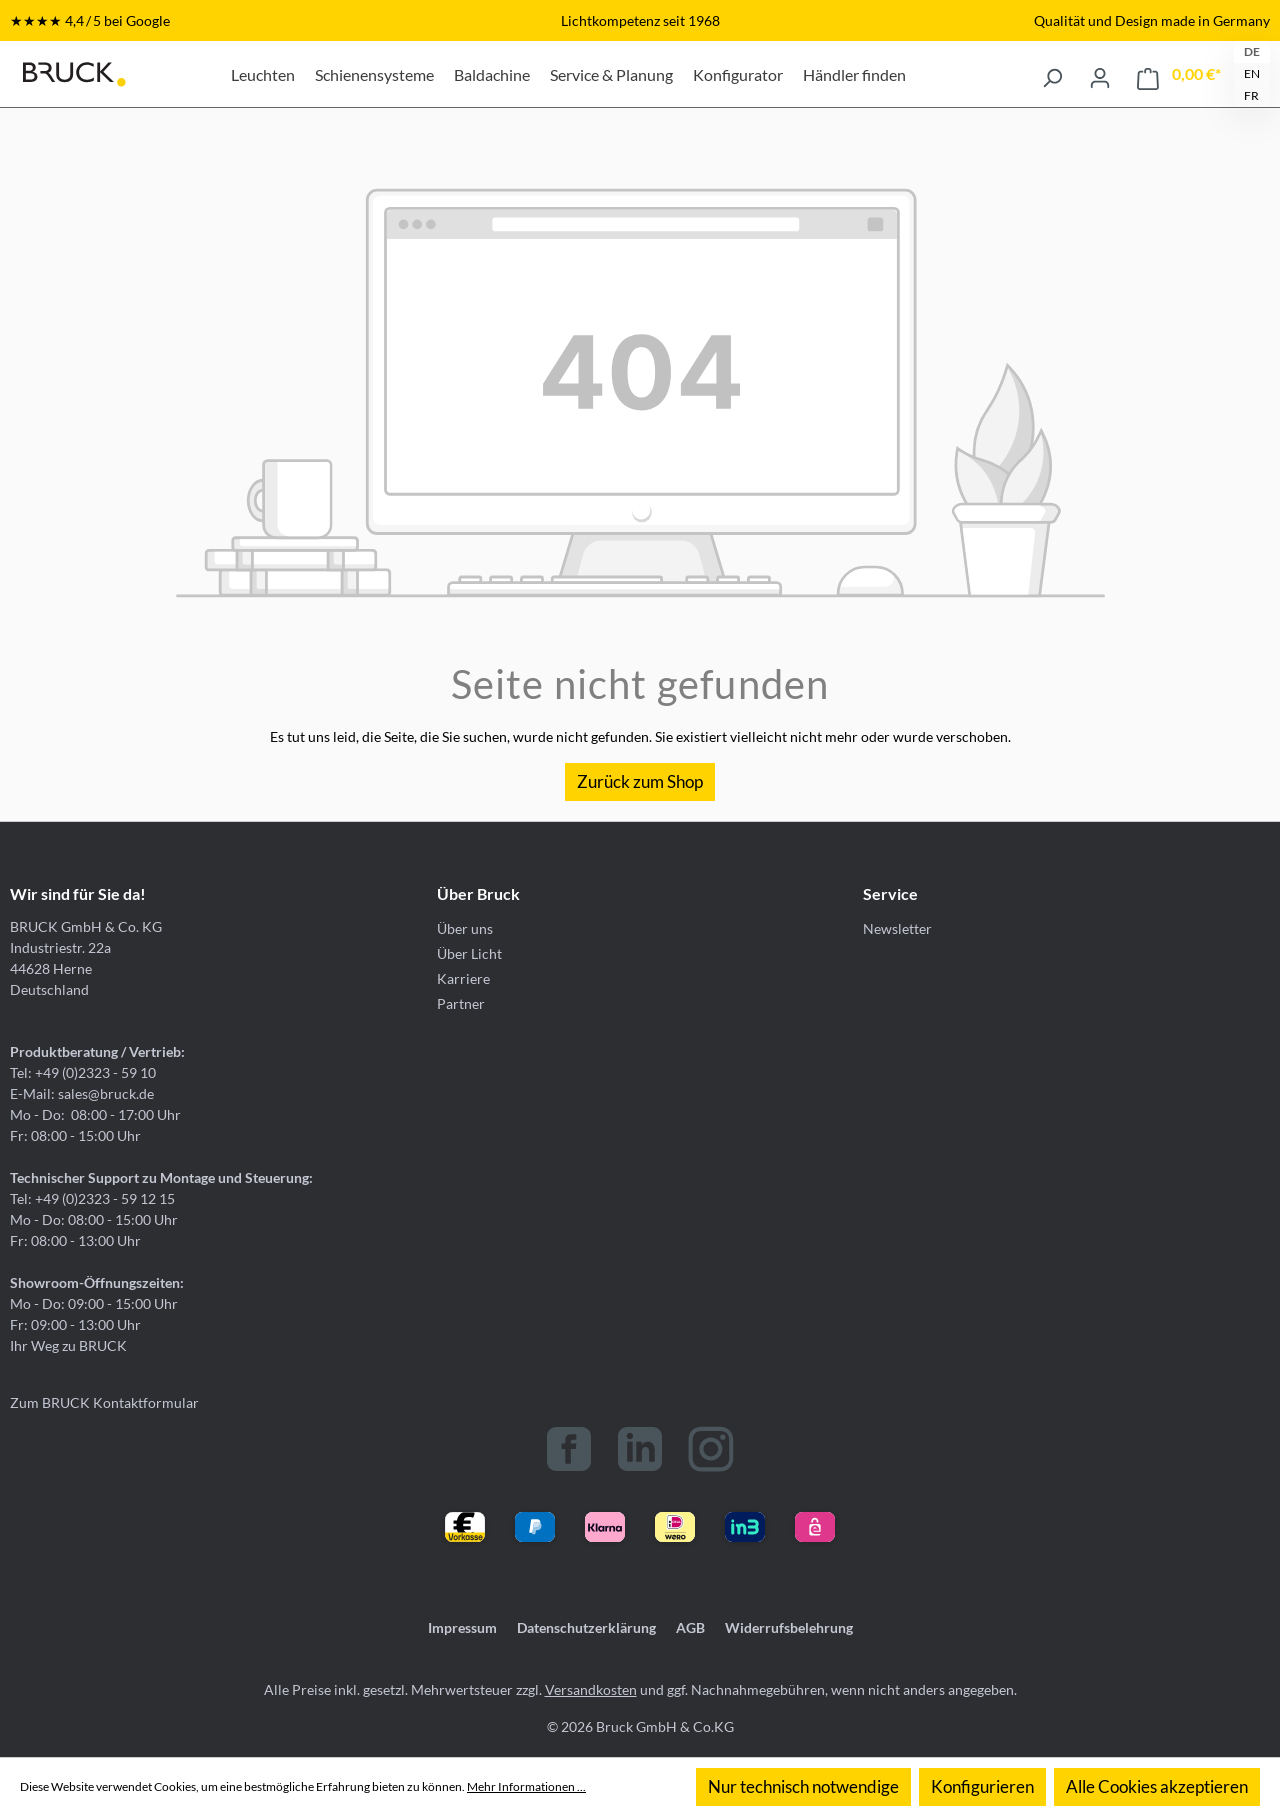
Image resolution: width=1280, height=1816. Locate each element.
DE (1252, 51)
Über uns (465, 928)
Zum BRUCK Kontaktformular (104, 1402)
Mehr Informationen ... (526, 1786)
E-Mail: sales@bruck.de (82, 1093)
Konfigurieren (982, 1786)
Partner (461, 1003)
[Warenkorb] (1179, 74)
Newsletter (897, 928)
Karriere (463, 978)
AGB (690, 1627)
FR (1251, 95)
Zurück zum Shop (640, 781)
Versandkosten (591, 1689)
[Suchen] (1052, 74)
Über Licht (469, 953)
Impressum (462, 1627)
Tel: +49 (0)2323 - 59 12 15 (92, 1198)
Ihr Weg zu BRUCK (68, 1345)
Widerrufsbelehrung (789, 1627)
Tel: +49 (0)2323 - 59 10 (83, 1072)
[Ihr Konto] (1100, 74)
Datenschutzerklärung (586, 1627)
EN (1252, 73)
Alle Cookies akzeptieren (1157, 1786)
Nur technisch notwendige (803, 1786)
